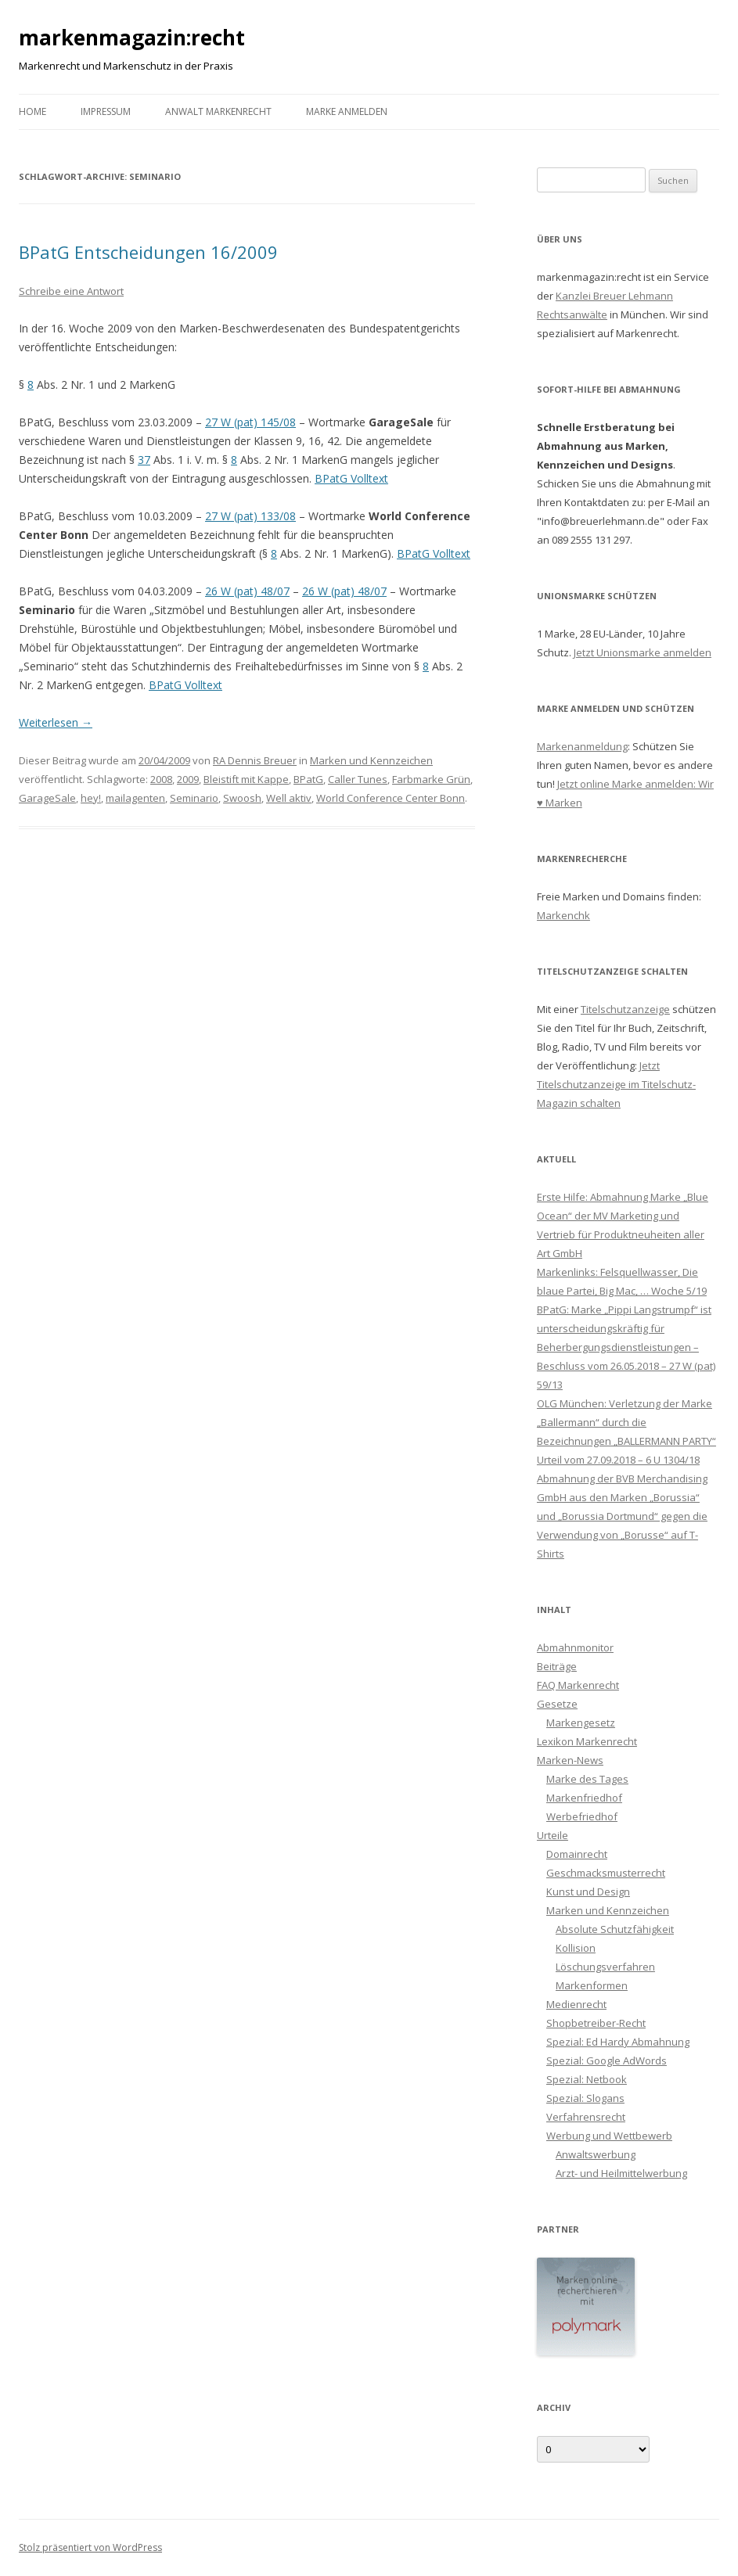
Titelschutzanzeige (625, 1009)
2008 (161, 779)
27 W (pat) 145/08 (250, 422)
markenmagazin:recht (132, 37)
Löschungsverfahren (605, 1967)
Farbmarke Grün (431, 779)
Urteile (552, 1835)
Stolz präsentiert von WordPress (90, 2547)
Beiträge (557, 1666)
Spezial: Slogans (585, 2098)
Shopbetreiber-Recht (596, 2023)
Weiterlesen (55, 722)
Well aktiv (288, 798)
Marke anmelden (346, 111)
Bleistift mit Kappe (246, 779)
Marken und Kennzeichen (371, 760)
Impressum (106, 111)
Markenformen (592, 1985)
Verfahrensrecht (585, 2117)
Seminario (194, 798)
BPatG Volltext (351, 478)
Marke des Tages (587, 1779)
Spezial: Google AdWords (606, 2060)
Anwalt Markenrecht (218, 111)
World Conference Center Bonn (390, 798)
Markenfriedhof (584, 1798)
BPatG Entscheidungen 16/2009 (148, 252)
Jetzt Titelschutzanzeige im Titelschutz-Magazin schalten (616, 1084)
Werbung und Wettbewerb (609, 2136)
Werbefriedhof (581, 1816)
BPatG (308, 779)
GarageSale (47, 798)
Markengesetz (580, 1723)
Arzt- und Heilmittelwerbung (621, 2173)
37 (144, 459)
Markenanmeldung (582, 746)
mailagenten (135, 798)
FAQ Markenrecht (578, 1685)
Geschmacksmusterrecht (605, 1873)
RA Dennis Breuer (255, 760)
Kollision (576, 1948)
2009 (188, 779)
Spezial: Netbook (586, 2079)
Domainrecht (576, 1854)
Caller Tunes (357, 779)
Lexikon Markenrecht (587, 1741)
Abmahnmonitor (575, 1647)
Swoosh (242, 798)
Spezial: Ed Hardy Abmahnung (617, 2042)
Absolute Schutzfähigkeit (615, 1929)
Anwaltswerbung (595, 2154)
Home (32, 111)
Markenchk (563, 915)
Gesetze (557, 1704)
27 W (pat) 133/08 (250, 515)
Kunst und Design (588, 1891)
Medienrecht (576, 2004)
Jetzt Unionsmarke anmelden (642, 652)
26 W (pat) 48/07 (247, 591)
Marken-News (570, 1760)
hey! (91, 798)
